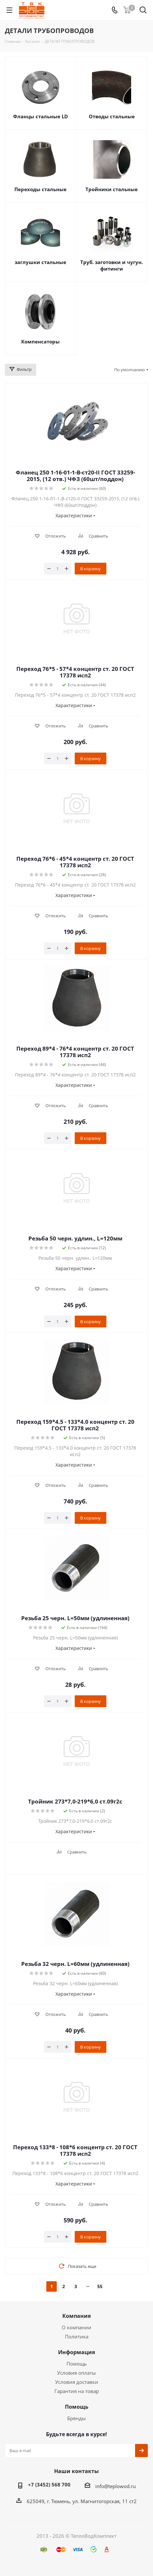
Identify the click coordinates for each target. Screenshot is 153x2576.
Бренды (76, 2418)
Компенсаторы (40, 341)
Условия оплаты (76, 2372)
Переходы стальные (40, 189)
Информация (76, 2352)
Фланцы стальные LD (40, 116)
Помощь (77, 2363)
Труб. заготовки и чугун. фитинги (111, 265)
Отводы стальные (112, 116)
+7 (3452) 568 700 (49, 2484)
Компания (76, 2315)
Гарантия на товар (76, 2391)
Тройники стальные (111, 189)
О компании (76, 2327)
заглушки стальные (40, 262)
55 (99, 2286)
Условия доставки (76, 2382)
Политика (76, 2336)
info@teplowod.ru (115, 2486)
